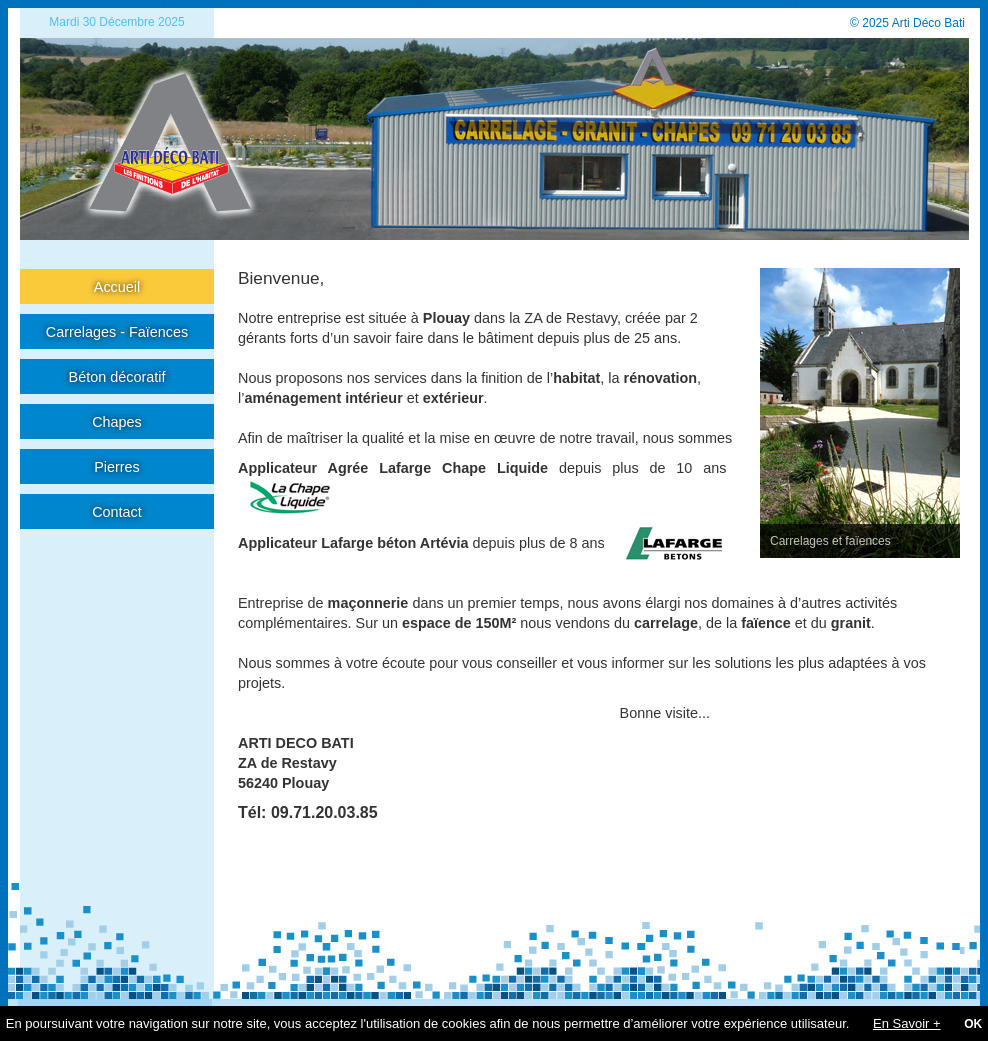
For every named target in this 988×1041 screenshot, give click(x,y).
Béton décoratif (117, 377)
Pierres (117, 467)
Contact (117, 512)
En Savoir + (907, 1023)
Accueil (117, 287)
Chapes (117, 422)
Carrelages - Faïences (117, 332)
